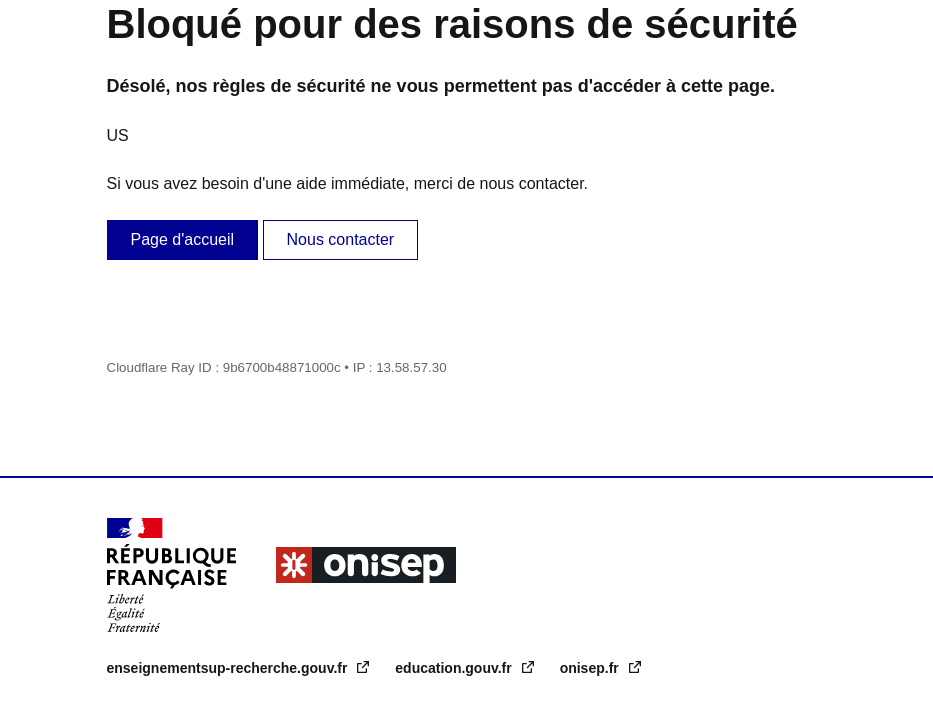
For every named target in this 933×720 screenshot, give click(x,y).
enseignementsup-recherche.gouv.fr (229, 668)
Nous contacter (341, 239)
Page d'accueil (183, 239)
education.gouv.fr (455, 668)
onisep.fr (591, 668)
